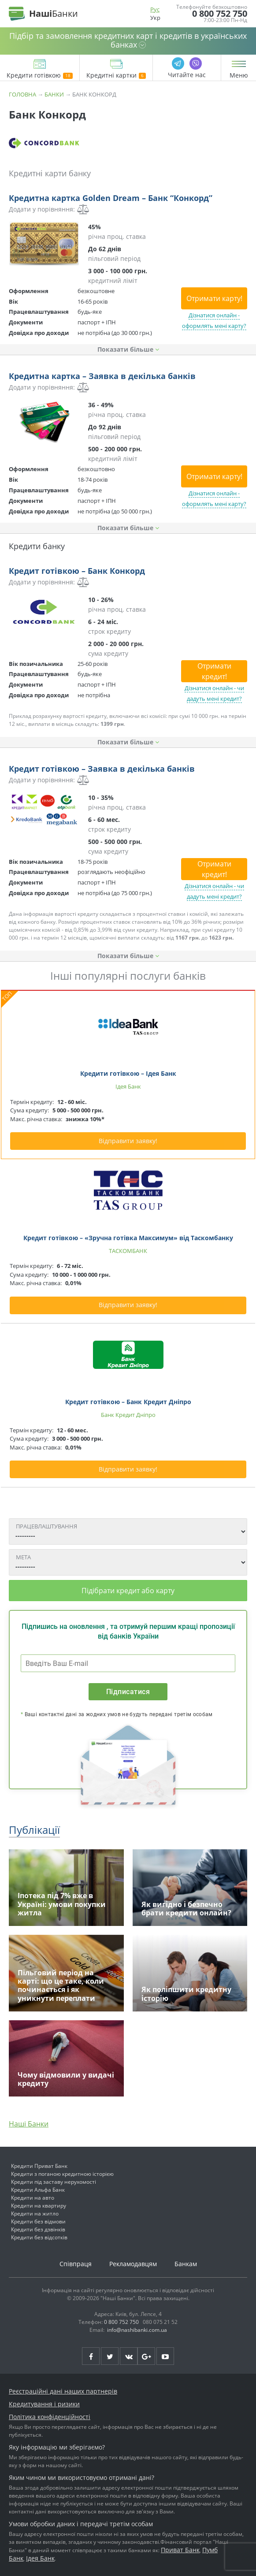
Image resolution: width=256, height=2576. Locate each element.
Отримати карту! (214, 298)
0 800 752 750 (219, 13)
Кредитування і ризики (44, 2404)
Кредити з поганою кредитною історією (62, 2174)
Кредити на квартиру (38, 2205)
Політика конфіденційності (49, 2416)
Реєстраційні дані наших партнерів (63, 2391)
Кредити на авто (32, 2197)
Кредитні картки (116, 75)
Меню (239, 75)
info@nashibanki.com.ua (137, 2330)
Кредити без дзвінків (38, 2229)
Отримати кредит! (214, 671)
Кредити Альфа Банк (38, 2189)
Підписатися (128, 1692)
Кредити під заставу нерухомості (53, 2182)
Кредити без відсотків (39, 2237)
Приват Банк (180, 2550)
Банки (54, 94)
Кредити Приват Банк (39, 2166)
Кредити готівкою (40, 75)
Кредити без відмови (38, 2221)
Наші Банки (28, 2124)
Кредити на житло (35, 2213)
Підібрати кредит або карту (128, 1590)
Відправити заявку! (128, 1141)
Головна (22, 94)
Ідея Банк (40, 2558)
